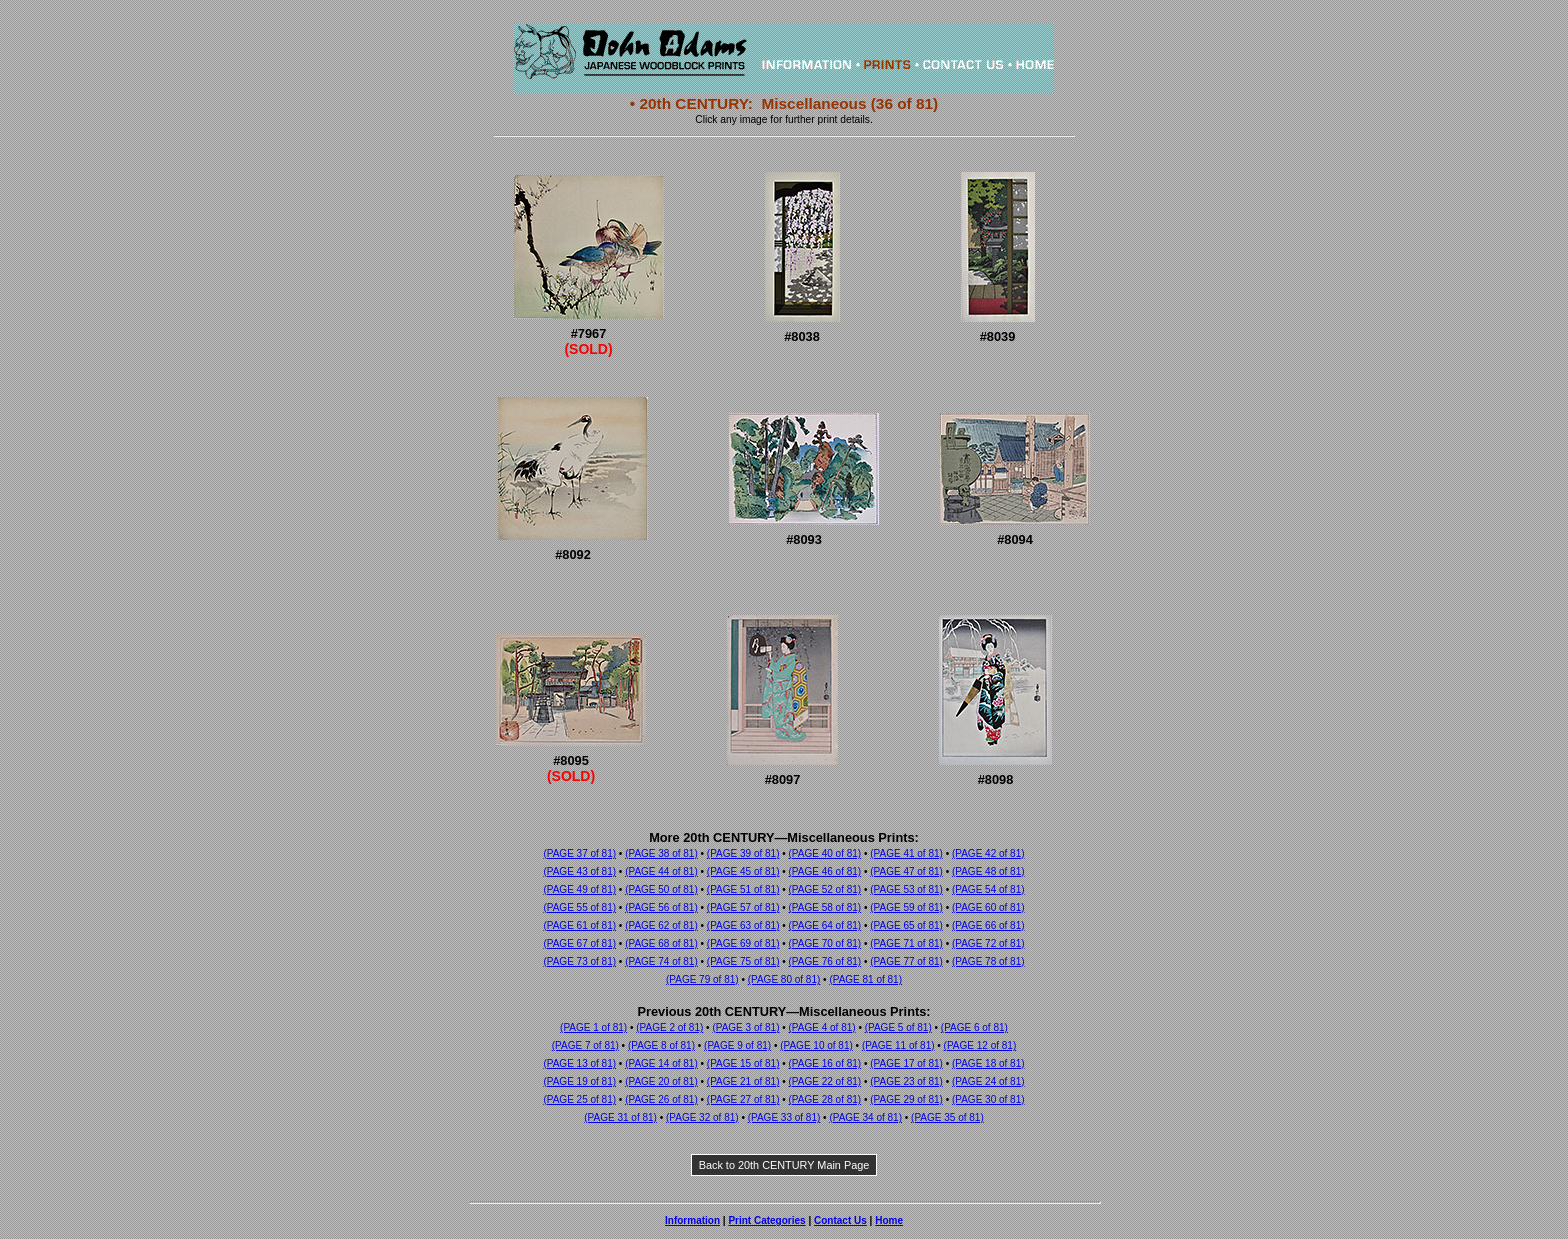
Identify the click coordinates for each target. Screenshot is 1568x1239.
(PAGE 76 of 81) (825, 961)
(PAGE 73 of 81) (579, 961)
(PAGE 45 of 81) (743, 871)
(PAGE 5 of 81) (898, 1027)
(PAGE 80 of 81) (784, 979)
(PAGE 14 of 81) (661, 1063)
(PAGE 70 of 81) (825, 943)
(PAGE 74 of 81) (661, 961)
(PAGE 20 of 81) (661, 1081)
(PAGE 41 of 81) (906, 853)
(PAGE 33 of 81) (784, 1117)
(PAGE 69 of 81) (743, 943)
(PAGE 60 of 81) (988, 907)
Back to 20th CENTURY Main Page (784, 1165)
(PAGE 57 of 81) (743, 907)
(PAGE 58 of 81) (825, 907)
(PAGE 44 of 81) (661, 871)
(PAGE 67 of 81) (579, 943)
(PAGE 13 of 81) (579, 1063)
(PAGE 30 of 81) (988, 1099)
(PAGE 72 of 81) (988, 943)
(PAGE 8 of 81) (661, 1045)
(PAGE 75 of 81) (743, 961)
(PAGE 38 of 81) (661, 853)
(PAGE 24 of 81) (988, 1081)
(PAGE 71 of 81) (906, 943)
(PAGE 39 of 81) (743, 853)
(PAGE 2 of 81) (669, 1027)
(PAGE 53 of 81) (906, 889)
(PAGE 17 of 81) (906, 1063)
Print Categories (766, 1220)
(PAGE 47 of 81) (906, 871)
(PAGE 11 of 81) (898, 1045)
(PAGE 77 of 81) (906, 961)
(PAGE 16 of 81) (825, 1063)
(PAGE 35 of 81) (947, 1117)
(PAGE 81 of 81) (865, 979)
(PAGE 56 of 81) (661, 907)
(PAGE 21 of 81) (743, 1081)
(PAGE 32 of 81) (702, 1117)
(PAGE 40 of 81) (825, 853)
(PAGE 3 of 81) (745, 1027)
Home (889, 1220)
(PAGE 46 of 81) (825, 871)
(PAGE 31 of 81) (620, 1117)
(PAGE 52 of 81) (825, 889)
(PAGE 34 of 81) (865, 1117)
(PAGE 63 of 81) (743, 925)
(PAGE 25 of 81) (579, 1099)
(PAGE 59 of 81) (906, 907)
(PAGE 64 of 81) (825, 925)
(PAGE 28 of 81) (825, 1099)
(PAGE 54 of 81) (988, 889)
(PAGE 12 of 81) (980, 1045)
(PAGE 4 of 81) (822, 1027)
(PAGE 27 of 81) (743, 1099)
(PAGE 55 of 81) (579, 907)
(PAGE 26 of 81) (661, 1099)
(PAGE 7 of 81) (585, 1045)
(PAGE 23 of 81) (906, 1081)
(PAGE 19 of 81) (579, 1081)
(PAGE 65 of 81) (906, 925)
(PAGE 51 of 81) (743, 889)
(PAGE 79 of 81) (702, 979)
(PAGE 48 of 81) (988, 871)
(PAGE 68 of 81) (661, 943)
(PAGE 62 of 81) (661, 925)
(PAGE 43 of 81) (579, 871)
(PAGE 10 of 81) (816, 1045)
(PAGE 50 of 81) (661, 889)
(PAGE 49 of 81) (579, 889)
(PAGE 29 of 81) (906, 1099)
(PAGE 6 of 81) (974, 1027)
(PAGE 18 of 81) (988, 1063)
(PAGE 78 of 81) (988, 961)
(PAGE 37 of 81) (579, 853)
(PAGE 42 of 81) (988, 853)
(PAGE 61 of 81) (579, 925)
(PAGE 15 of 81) (743, 1063)
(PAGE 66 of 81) (988, 925)
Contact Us (840, 1220)
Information (692, 1220)
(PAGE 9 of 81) (737, 1045)
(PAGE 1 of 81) (593, 1027)
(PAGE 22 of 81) (825, 1081)
